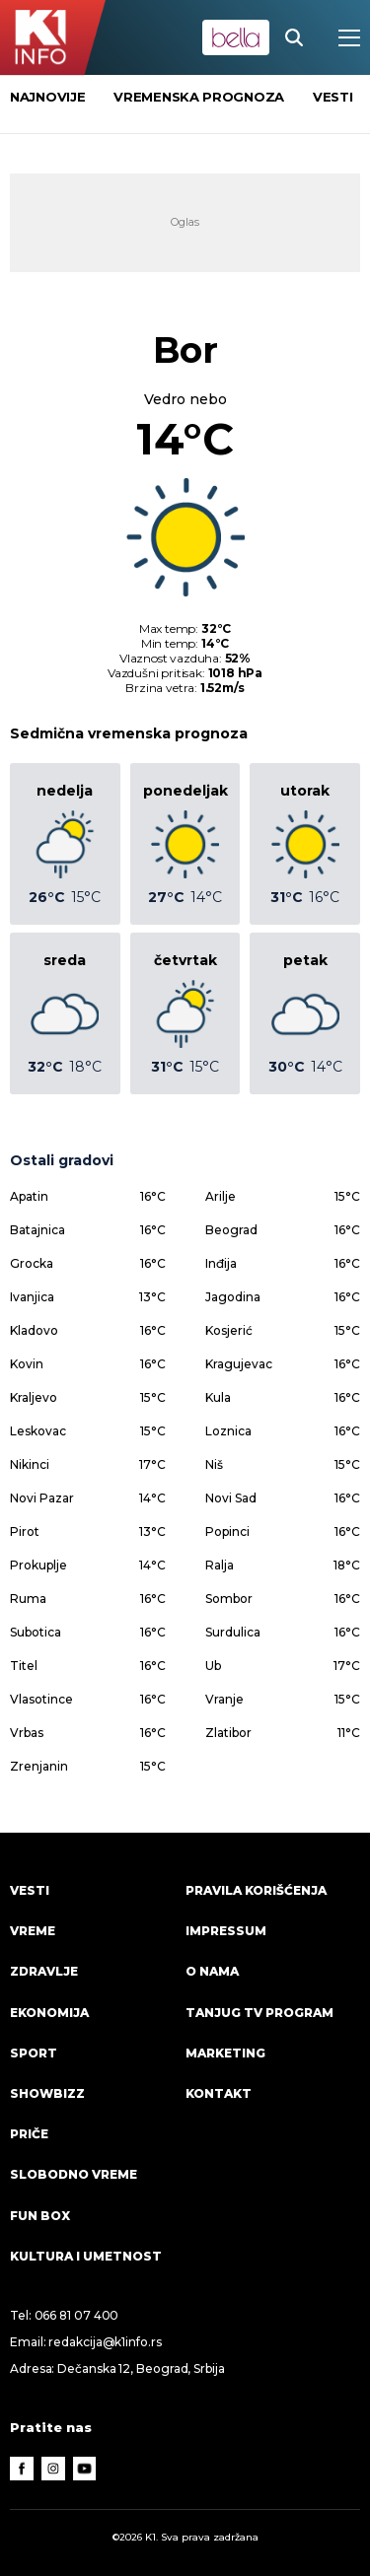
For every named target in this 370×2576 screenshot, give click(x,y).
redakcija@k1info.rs (104, 2341)
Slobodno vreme (73, 2174)
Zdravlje (44, 1971)
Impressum (225, 1930)
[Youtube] (85, 2468)
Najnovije (47, 96)
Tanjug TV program (259, 2012)
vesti (333, 96)
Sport (33, 2053)
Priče (29, 2133)
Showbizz (47, 2093)
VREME (32, 1930)
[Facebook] (22, 2468)
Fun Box (40, 2215)
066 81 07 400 (77, 2315)
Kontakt (218, 2093)
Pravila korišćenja (256, 1890)
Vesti (29, 1890)
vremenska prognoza (198, 96)
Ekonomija (49, 2012)
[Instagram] (53, 2468)
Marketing (225, 2053)
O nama (212, 1971)
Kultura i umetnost (86, 2256)
